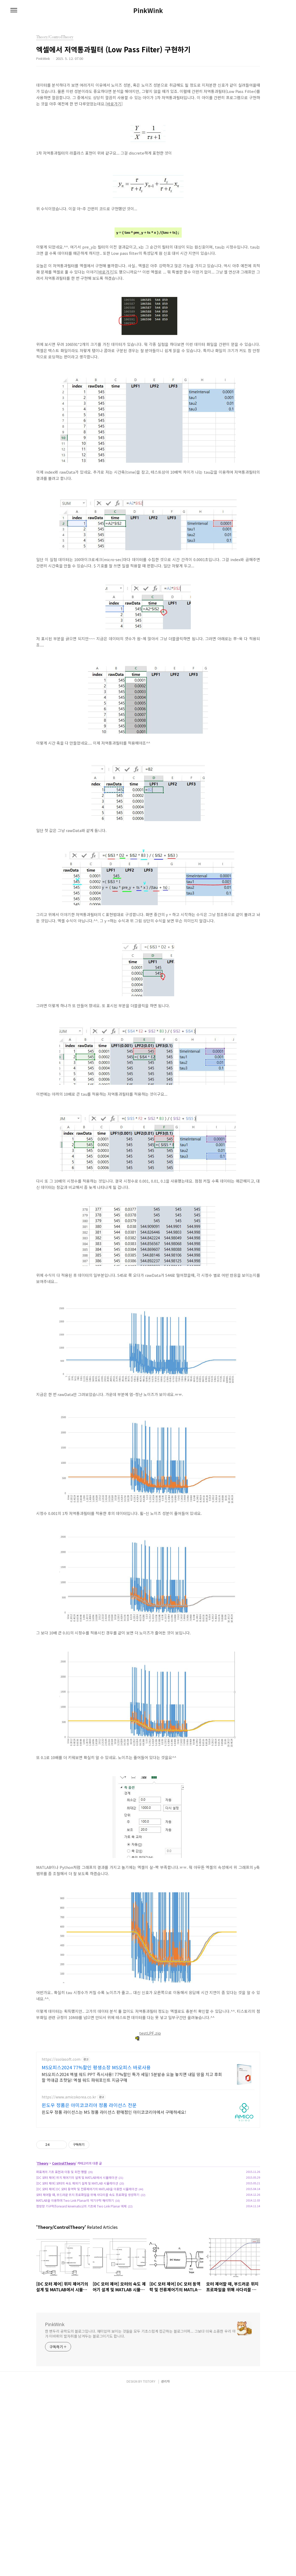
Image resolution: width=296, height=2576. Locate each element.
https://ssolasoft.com (61, 2132)
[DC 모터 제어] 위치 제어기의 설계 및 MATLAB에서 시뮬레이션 (76, 2250)
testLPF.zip (148, 2033)
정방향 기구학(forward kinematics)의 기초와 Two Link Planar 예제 (81, 2279)
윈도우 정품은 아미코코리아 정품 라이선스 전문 (89, 2178)
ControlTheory (64, 2236)
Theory (42, 2236)
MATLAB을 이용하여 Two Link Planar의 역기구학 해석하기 (75, 2273)
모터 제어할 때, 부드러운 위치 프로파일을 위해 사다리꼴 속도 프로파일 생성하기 (87, 2267)
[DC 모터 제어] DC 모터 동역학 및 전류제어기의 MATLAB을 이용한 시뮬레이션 (86, 2262)
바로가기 (114, 103)
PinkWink (148, 10)
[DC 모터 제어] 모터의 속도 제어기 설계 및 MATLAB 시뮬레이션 (77, 2256)
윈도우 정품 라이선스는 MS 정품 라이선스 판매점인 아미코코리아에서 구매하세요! (114, 2185)
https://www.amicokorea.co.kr (69, 2170)
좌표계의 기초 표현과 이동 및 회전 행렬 (61, 2244)
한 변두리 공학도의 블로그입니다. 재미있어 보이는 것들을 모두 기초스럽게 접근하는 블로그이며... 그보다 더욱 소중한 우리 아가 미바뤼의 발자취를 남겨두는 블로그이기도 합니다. (140, 2406)
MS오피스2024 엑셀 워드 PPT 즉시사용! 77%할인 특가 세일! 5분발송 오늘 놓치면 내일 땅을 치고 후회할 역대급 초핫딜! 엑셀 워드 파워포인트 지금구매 (132, 2150)
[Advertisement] (148, 2083)
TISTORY (149, 2566)
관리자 (165, 2566)
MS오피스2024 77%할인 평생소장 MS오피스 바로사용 (96, 2140)
